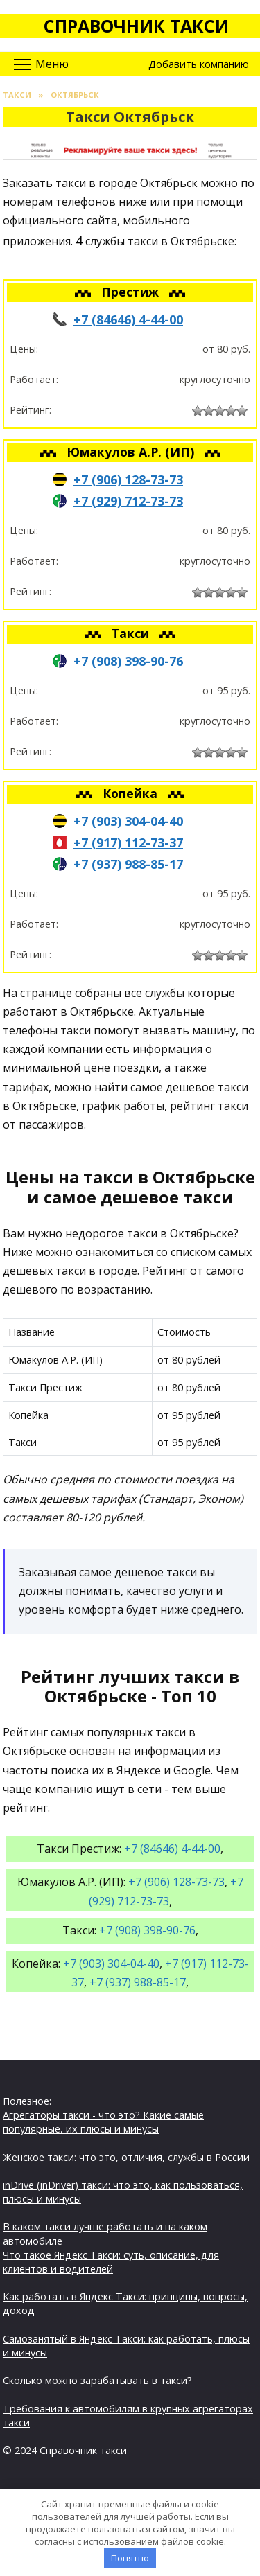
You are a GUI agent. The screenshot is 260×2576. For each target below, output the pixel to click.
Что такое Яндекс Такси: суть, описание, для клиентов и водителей (111, 2261)
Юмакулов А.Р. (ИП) (132, 451)
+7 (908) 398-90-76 (128, 661)
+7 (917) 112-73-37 (128, 842)
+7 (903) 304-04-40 (128, 821)
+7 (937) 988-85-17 (128, 864)
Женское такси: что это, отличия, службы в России (126, 2157)
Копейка (132, 793)
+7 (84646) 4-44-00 (128, 319)
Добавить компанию (198, 64)
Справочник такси (136, 25)
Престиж (131, 291)
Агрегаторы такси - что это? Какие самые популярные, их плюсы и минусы (103, 2121)
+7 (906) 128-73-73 (128, 479)
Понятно (130, 2558)
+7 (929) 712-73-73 (128, 501)
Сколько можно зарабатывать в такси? (97, 2380)
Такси (132, 633)
